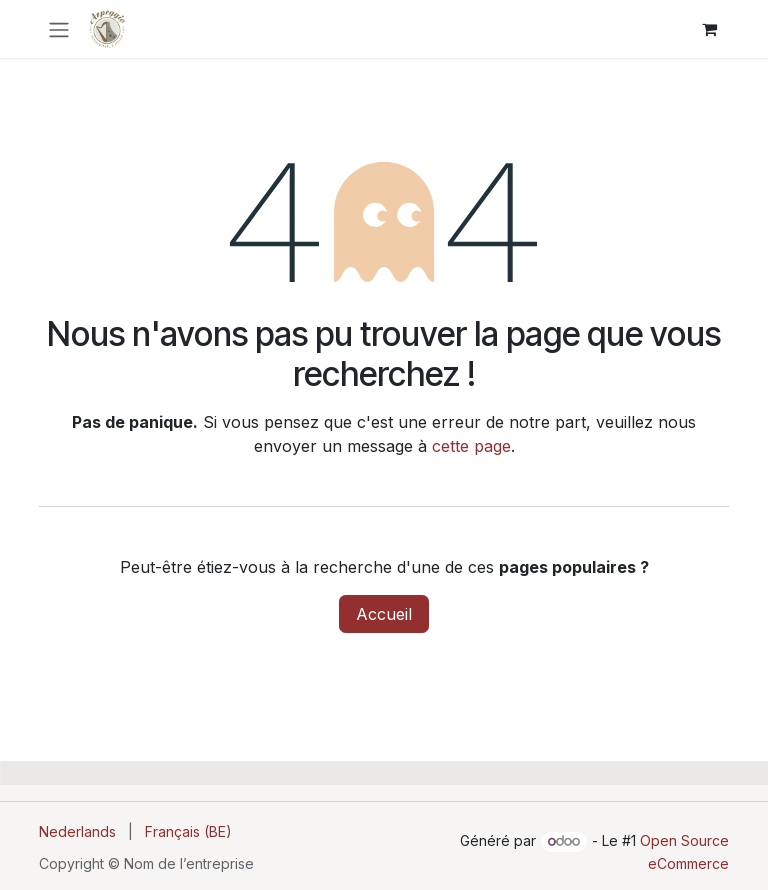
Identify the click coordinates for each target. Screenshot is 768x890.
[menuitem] (77, 831)
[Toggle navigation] (59, 29)
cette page (471, 446)
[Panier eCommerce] (709, 29)
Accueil (384, 614)
